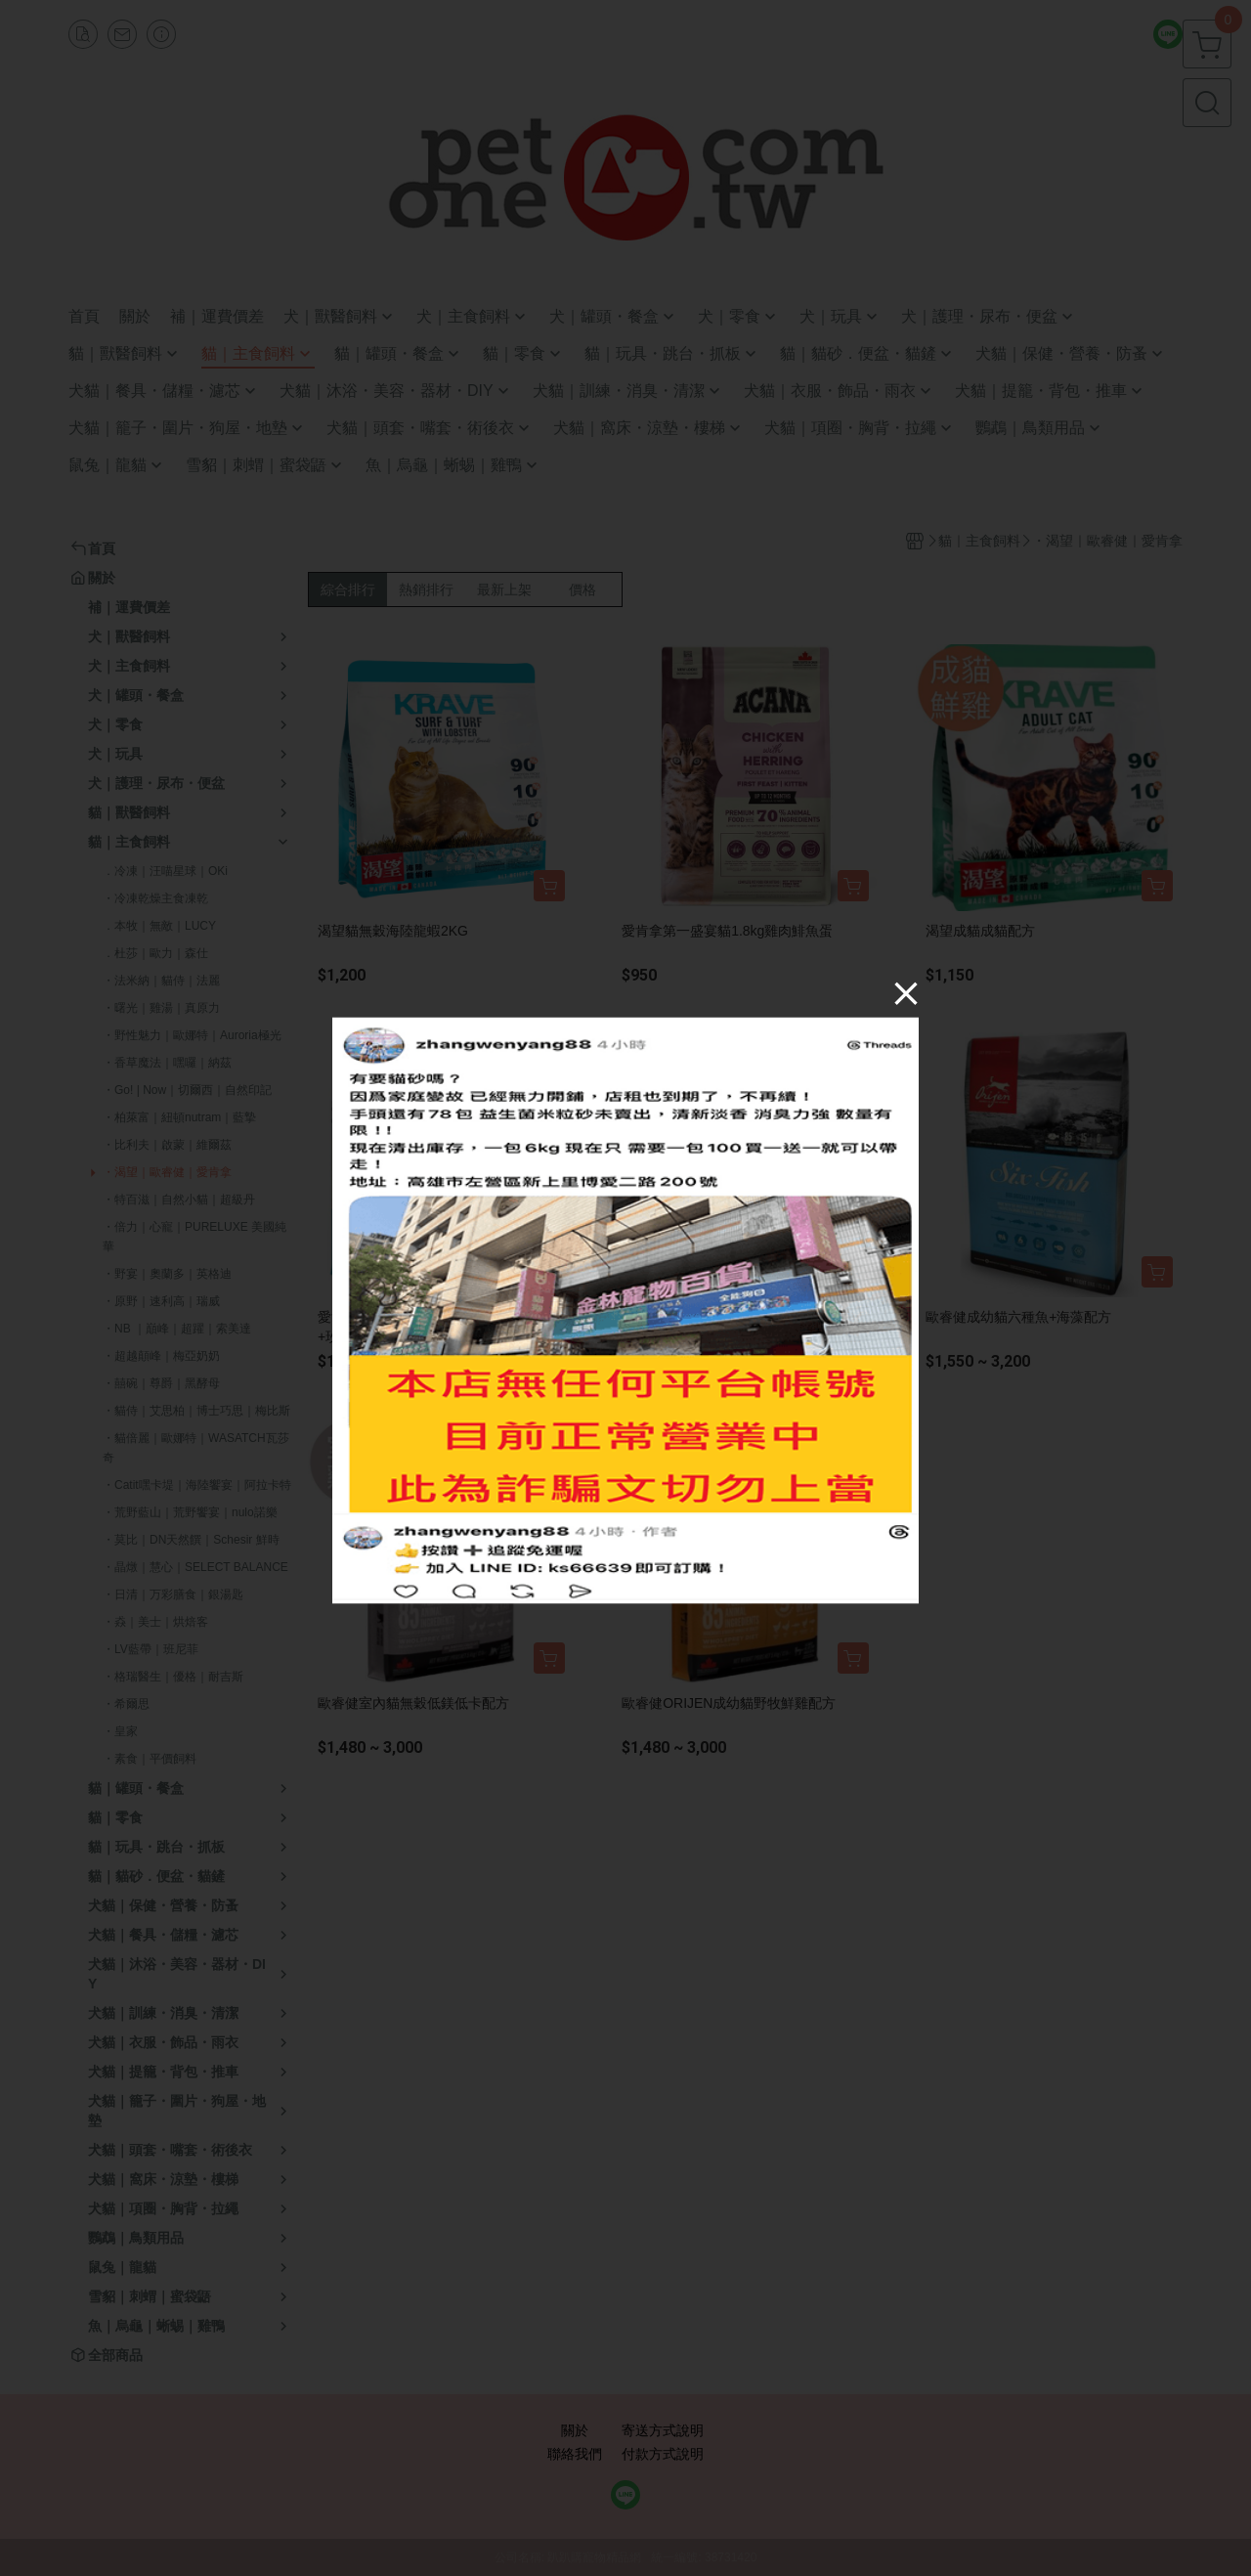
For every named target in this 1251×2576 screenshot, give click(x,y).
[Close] (906, 992)
